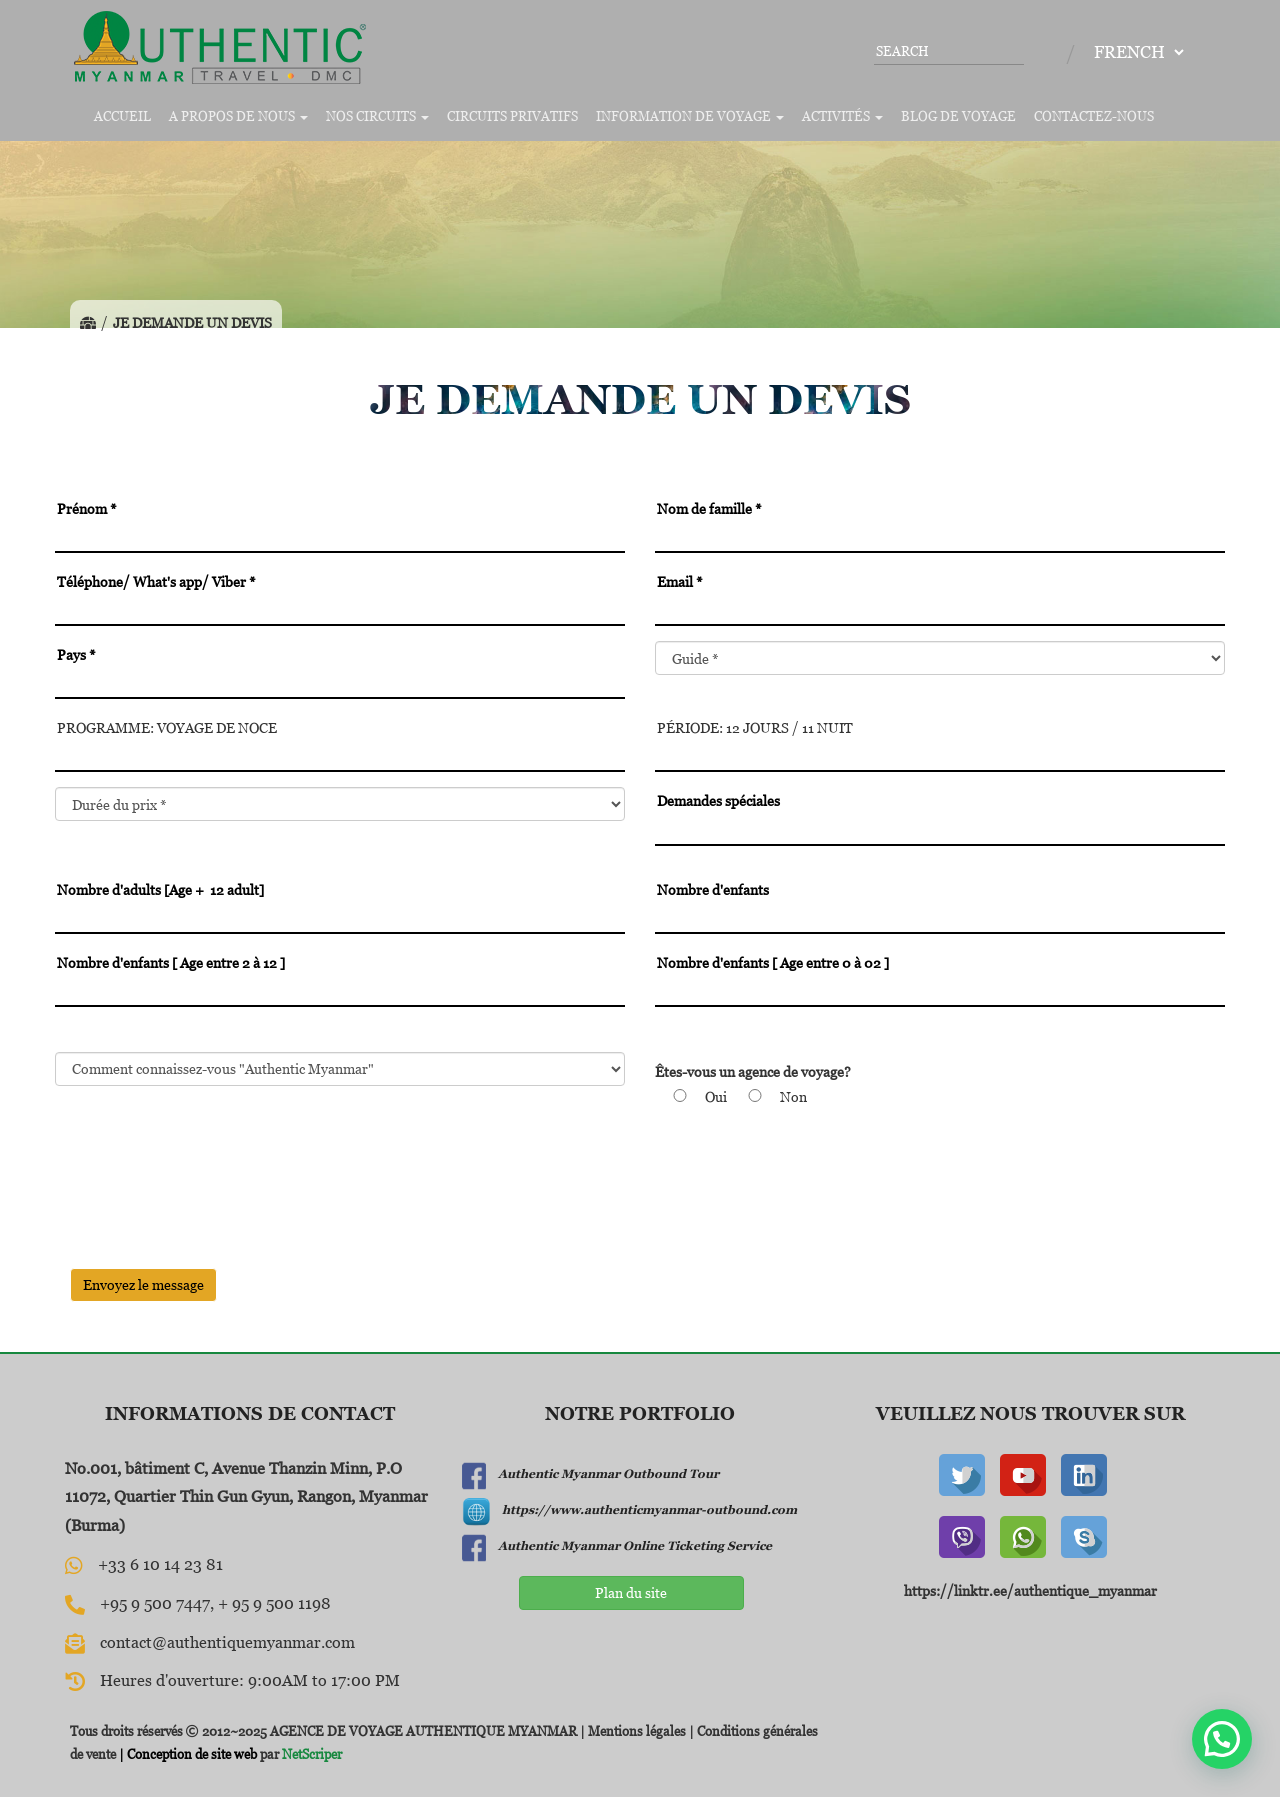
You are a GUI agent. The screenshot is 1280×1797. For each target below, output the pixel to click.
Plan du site (631, 1592)
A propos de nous (238, 116)
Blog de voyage (958, 116)
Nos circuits (377, 116)
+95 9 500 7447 (155, 1603)
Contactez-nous (1094, 116)
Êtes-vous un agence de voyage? (753, 1071)
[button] (1222, 1739)
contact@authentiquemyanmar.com (227, 1642)
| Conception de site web (186, 1754)
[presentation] (207, 1214)
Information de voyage (690, 116)
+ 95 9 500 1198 (274, 1603)
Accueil (122, 116)
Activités (842, 116)
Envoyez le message (143, 1284)
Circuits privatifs (512, 116)
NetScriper (312, 1754)
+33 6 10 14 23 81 (160, 1564)
